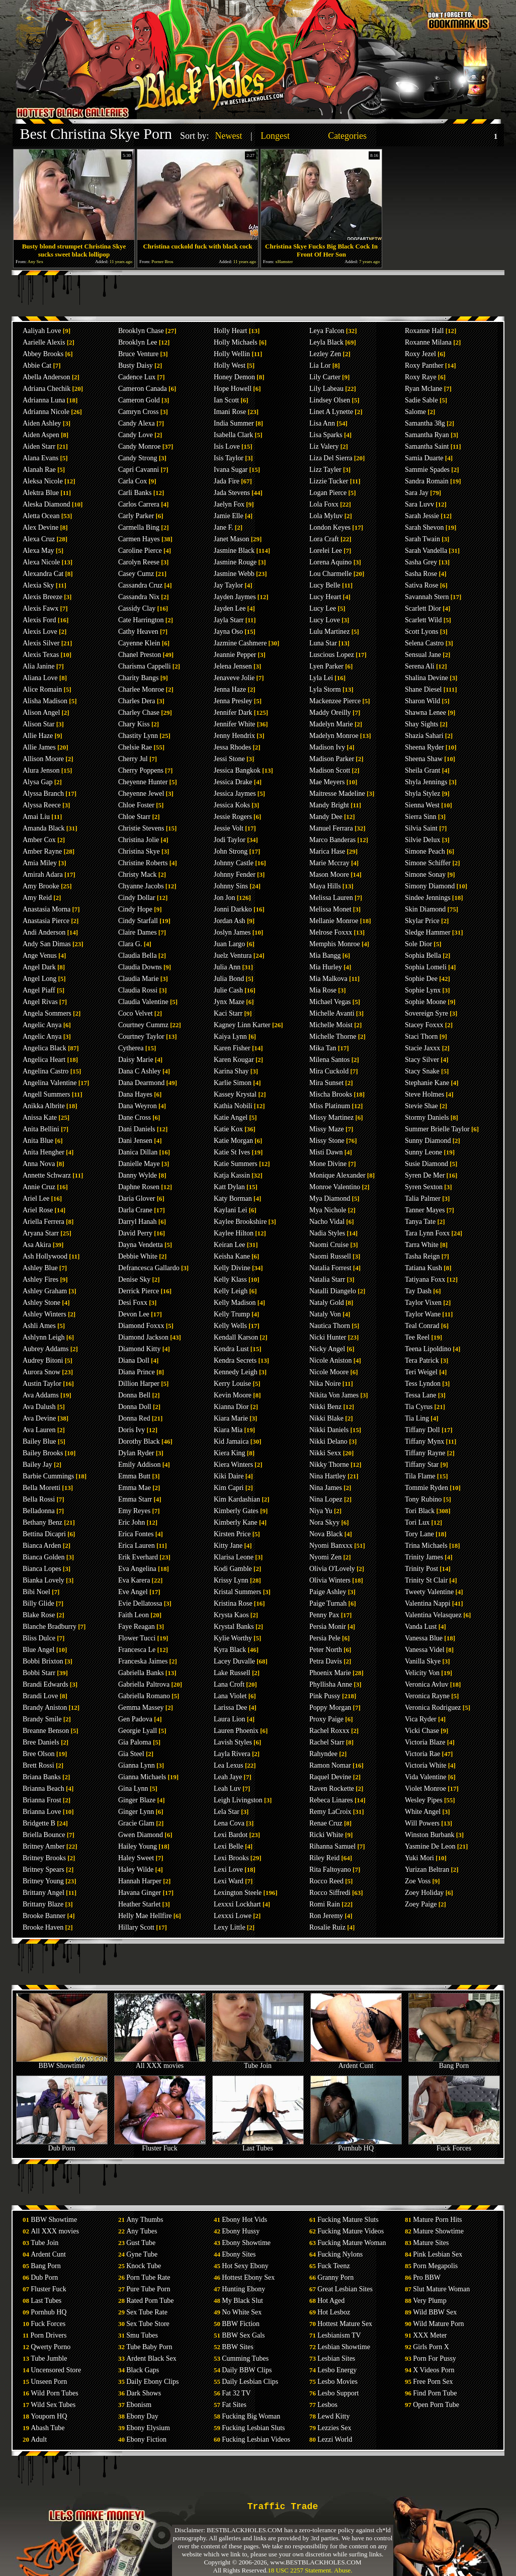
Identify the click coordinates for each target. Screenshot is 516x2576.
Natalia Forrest (330, 1268)
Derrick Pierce (138, 1291)
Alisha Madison (45, 701)
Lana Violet (230, 1696)
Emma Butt (134, 1476)
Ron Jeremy (326, 1916)
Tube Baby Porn (149, 2347)
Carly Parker (136, 516)
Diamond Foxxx (141, 1325)
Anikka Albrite (44, 1106)
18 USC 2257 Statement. (300, 2570)
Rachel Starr (327, 1742)
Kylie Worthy (233, 1638)
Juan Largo (229, 944)
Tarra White (422, 1245)
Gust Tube (140, 2243)
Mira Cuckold (329, 1071)
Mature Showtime (438, 2231)
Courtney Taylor (141, 1036)
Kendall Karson (236, 1337)
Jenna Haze (230, 689)
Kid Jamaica (231, 1441)
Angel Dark (39, 967)
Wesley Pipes (424, 1800)
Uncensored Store (56, 2370)
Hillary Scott (136, 1927)
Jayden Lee (229, 608)
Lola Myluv (326, 516)
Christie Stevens (141, 828)
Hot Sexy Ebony (245, 2266)
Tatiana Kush (423, 1268)
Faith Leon (133, 1615)
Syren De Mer (425, 1175)
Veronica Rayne (427, 1696)
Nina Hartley (327, 1476)
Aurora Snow (41, 1372)
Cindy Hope (135, 909)
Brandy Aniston (45, 1707)
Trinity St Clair (426, 1580)
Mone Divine (328, 1164)
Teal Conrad (422, 1325)
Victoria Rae (422, 1754)
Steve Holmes (424, 1094)
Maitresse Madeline (337, 793)
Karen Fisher (232, 1048)
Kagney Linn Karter (242, 1025)
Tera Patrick (422, 1360)
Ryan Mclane (423, 388)
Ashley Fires (40, 1279)
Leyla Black (326, 342)
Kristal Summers (238, 1592)
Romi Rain (324, 1904)
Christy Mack (137, 874)
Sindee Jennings (428, 897)
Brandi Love (40, 1696)
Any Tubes (141, 2231)
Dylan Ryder (136, 1453)
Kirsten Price (232, 1534)
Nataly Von (325, 1314)
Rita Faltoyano (330, 1869)
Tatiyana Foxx (425, 1279)
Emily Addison (139, 1464)
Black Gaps (142, 2370)
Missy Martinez (331, 1117)
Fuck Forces (454, 2145)
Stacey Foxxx (424, 1025)
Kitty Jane (228, 1545)
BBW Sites (237, 2347)
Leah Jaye (228, 1777)
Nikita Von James (334, 1395)
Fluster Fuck (160, 2145)
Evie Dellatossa (140, 1603)
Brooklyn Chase (141, 331)
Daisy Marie (135, 1059)
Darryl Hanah (137, 1221)
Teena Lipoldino (428, 1349)
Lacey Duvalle (234, 1661)
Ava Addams (41, 1395)
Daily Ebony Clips (152, 2381)
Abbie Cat (37, 365)
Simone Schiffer (428, 863)
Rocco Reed (326, 1881)
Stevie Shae (421, 1106)
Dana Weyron (137, 1106)
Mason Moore (329, 874)
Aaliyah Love (42, 331)
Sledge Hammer (428, 932)
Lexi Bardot (230, 1835)
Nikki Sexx (325, 1453)
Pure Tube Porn (148, 2289)
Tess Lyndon (423, 1383)
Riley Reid (324, 1858)
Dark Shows (143, 2393)
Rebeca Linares (331, 1800)
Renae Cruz (325, 1823)
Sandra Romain (427, 481)
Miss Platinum (329, 1106)
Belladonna (39, 1511)
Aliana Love (40, 678)
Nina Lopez (325, 1499)
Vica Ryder (421, 1719)
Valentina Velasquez (433, 1615)
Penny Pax (324, 1615)
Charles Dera (136, 701)
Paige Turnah (328, 1603)
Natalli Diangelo (332, 1291)
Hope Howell (232, 388)
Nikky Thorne (329, 1464)
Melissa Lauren (331, 897)
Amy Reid (37, 897)
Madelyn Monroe (334, 735)
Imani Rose (230, 412)
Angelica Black (44, 1048)
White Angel (423, 1811)
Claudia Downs (140, 967)
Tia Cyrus (419, 1406)
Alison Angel (41, 712)
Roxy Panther (424, 365)
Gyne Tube (141, 2254)
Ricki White (326, 1835)
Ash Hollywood (45, 1256)
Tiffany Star (422, 1464)
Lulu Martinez (329, 631)
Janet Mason (231, 539)
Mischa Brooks (330, 1094)
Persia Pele (324, 1638)
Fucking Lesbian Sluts (253, 2428)
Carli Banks (135, 492)
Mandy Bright (329, 805)
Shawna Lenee (425, 712)
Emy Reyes (134, 1511)
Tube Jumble (49, 2358)
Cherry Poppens (140, 770)
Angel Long (39, 978)
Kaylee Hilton (233, 1233)
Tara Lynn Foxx (427, 1233)
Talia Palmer (423, 1198)
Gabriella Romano (144, 1696)
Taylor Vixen (423, 1302)
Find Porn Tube (435, 2393)
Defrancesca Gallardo (149, 1268)
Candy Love (135, 435)
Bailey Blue (39, 1441)
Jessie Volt (228, 828)
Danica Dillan (137, 1152)
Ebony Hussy (241, 2231)
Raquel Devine (330, 1777)
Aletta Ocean (41, 516)
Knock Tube (143, 2266)
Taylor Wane (423, 1314)
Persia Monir (327, 1626)
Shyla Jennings (426, 782)
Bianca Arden (42, 1545)
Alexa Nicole (41, 562)
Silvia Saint (421, 828)
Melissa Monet (330, 909)
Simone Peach (425, 851)
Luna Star (323, 643)
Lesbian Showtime (343, 2347)
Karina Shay (231, 1071)
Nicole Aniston (330, 1360)
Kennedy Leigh (235, 1372)
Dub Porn (62, 2145)
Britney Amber (44, 1846)
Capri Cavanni (138, 469)
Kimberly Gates (236, 1511)
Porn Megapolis (435, 2266)
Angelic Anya (42, 1025)
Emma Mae (134, 1487)
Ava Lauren (39, 1430)
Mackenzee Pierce (335, 701)
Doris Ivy (131, 1430)
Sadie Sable (421, 400)
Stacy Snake (422, 1071)
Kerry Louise (232, 1383)
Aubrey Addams (45, 1349)
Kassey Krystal (235, 1094)
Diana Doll (133, 1360)
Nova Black (325, 1534)
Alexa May (38, 550)
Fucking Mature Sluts (347, 2219)
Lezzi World (334, 2439)
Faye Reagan (136, 1626)
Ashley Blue (40, 1268)
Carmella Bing (138, 527)
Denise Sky (134, 1279)
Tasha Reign (422, 1256)
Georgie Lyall (137, 1730)
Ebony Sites (238, 2254)
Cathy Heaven (138, 631)
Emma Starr (135, 1499)
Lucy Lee (322, 608)
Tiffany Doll (422, 1430)
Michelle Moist (331, 1025)
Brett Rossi (38, 1765)
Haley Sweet (136, 1858)
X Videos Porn (433, 2370)
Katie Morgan (233, 1140)
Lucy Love (324, 620)
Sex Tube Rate (146, 2312)
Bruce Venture (138, 354)
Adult (39, 2439)
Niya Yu (320, 1511)
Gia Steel (131, 1754)
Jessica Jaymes (235, 793)
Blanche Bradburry (49, 1626)
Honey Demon (234, 377)
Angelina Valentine (49, 1083)
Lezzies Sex (334, 2428)
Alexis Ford (39, 620)
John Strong (230, 851)
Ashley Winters (44, 1314)
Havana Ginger (139, 1892)
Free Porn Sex (433, 2381)
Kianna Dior (231, 1406)
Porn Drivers (49, 2335)
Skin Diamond (425, 909)
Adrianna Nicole (46, 412)
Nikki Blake (326, 1418)
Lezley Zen (325, 354)
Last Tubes (258, 2145)
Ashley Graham (45, 1291)
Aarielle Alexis (44, 342)
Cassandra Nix (138, 597)
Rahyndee (323, 1754)
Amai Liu (36, 816)
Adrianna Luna (44, 400)
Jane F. (223, 527)
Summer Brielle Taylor (437, 1129)
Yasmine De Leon (430, 1846)
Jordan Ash (229, 921)
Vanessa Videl (425, 1649)
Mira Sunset (326, 1083)
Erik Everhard (138, 1557)
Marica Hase (327, 851)
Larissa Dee (230, 1707)
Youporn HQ (49, 2416)
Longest (275, 136)
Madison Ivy (327, 747)
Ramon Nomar (330, 1765)
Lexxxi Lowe (232, 1916)
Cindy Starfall (138, 921)
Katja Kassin (232, 1175)
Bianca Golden (44, 1557)
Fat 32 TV (236, 2393)
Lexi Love (228, 1869)
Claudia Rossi (137, 990)
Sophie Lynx (423, 990)
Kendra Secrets (235, 1360)
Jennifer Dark (233, 712)
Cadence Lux (136, 377)
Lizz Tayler (325, 469)
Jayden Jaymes (235, 597)
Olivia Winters (330, 1580)
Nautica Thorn (329, 1325)
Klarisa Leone (233, 1557)
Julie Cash (228, 990)
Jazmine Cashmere (240, 643)
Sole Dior (418, 944)
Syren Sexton (424, 1187)
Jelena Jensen (233, 666)
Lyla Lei (321, 678)
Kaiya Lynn (230, 1036)
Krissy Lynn (231, 1580)
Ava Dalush (39, 1406)
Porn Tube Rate (148, 2277)
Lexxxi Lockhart (237, 1904)
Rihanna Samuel (332, 1846)
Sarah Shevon (424, 527)
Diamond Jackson (143, 1337)
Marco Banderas (332, 840)
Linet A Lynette (331, 412)
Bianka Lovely (43, 1580)
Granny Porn (335, 2277)
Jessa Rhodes (232, 747)
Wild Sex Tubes (53, 2404)
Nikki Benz (325, 1406)
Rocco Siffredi (330, 1892)
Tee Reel (417, 1337)
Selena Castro (424, 643)
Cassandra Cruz (140, 585)
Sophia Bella (423, 955)
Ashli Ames (39, 1325)
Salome (415, 412)
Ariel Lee (36, 1198)
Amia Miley (40, 863)
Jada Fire (226, 481)
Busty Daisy (135, 365)
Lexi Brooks (231, 1858)
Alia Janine (38, 666)
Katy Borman (233, 1198)
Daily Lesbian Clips (250, 2381)
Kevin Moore (232, 1395)
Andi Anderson (44, 932)
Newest (228, 136)
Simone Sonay (425, 874)
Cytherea (131, 1048)
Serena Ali (420, 666)
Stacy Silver (422, 1059)
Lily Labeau (326, 388)
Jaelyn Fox (229, 504)
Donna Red (134, 1418)
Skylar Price (422, 921)
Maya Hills (325, 886)
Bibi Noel (36, 1592)
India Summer (234, 423)
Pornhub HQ (356, 2145)
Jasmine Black (234, 550)
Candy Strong (137, 458)
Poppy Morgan (330, 1707)
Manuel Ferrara (331, 828)
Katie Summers (235, 1164)
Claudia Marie (138, 978)
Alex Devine (40, 527)
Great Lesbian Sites (345, 2289)
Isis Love (227, 446)
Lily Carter (324, 377)
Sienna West (422, 805)
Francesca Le (136, 1649)
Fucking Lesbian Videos (256, 2439)
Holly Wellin (232, 354)
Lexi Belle (228, 1846)
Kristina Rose (233, 1603)
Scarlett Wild (423, 620)
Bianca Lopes (42, 1568)
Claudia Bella (137, 955)
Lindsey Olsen (329, 400)
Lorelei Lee (325, 550)
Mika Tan (322, 1048)
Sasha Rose (421, 573)
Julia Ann (227, 967)
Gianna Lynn (136, 1765)
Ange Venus (40, 955)
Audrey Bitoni (43, 1360)
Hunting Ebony (243, 2289)
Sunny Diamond (428, 1140)
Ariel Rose (38, 1210)
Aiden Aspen (41, 435)
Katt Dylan (229, 1187)
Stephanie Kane (427, 1083)
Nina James (325, 1487)
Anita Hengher (43, 1152)
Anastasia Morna (46, 909)
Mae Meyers (327, 782)
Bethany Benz (42, 1522)
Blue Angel (38, 1649)
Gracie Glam (136, 1823)
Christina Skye (139, 851)
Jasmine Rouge (235, 562)
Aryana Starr (41, 1233)
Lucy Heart (325, 597)
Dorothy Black (139, 1441)
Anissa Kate (40, 1117)
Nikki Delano (328, 1441)
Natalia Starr (327, 1279)
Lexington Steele (238, 1892)
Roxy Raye (421, 377)
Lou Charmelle (330, 573)
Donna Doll (134, 1406)
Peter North (325, 1649)
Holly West (229, 365)
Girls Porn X (431, 2347)
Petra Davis (325, 1661)
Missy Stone (327, 1140)
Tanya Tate (420, 1221)
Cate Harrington (141, 620)
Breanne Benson (46, 1730)
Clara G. (130, 944)
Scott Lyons (422, 631)
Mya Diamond (329, 1198)
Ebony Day (142, 2416)
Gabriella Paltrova (143, 1684)
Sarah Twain (422, 539)
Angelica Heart (44, 1059)
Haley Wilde (135, 1869)
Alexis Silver (41, 643)
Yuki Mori (419, 1858)
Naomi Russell (330, 1256)
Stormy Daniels (427, 1117)
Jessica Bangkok (237, 770)
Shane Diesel (423, 689)
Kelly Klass (230, 1279)
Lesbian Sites (336, 2358)
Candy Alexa (136, 423)
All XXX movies (160, 2062)
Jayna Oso (228, 631)
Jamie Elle (228, 516)
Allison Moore (43, 759)
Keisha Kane (232, 1256)
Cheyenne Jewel (141, 793)
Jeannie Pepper (235, 654)
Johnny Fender (234, 874)
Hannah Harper (139, 1881)
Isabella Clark (233, 435)
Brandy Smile (42, 1719)
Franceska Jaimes (142, 1661)
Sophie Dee (421, 978)
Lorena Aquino (330, 562)
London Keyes (330, 527)
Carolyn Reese (138, 562)
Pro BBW (427, 2277)
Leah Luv (227, 1788)
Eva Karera (134, 1580)
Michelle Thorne (332, 1036)
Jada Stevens (232, 492)
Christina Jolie (138, 840)
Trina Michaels (426, 1545)
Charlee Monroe (141, 689)
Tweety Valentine (429, 1592)
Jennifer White (234, 724)
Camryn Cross (138, 412)
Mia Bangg (325, 955)
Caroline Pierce (140, 550)
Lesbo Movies (337, 2381)
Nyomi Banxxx (331, 1545)
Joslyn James (232, 932)
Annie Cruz (39, 1187)
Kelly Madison (235, 1302)
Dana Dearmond (141, 1083)
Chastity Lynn (138, 735)
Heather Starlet (139, 1904)
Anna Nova (39, 1164)
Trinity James (424, 1557)
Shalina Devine (426, 678)
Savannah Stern (427, 597)
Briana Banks (42, 1777)
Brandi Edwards (45, 1684)
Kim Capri (229, 1487)
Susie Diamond (426, 1164)
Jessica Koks (232, 805)
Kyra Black (230, 1649)
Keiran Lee (229, 1245)
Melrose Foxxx (330, 932)
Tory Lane (419, 1534)
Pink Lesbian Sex (437, 2254)
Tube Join (258, 2062)
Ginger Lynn (136, 1811)
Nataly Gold (326, 1302)
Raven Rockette (331, 1788)
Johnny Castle (233, 863)
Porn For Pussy (434, 2358)
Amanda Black (44, 828)
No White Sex (242, 2312)
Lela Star (226, 1811)
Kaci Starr (228, 1013)
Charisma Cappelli (144, 666)
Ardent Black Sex (151, 2358)
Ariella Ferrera (43, 1221)
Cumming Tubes (245, 2358)
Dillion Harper (138, 1383)
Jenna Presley (233, 701)
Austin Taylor (42, 1383)
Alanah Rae (39, 469)
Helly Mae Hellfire (145, 1916)
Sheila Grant (422, 770)
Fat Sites (234, 2404)
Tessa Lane (420, 1395)
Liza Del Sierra (331, 458)
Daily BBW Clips (247, 2370)
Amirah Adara (43, 874)
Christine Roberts (142, 863)
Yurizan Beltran (427, 1869)
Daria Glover (136, 1198)
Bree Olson (38, 1754)
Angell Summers (46, 1094)
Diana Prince (136, 1372)
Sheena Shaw (424, 759)
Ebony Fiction (146, 2439)
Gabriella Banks (141, 1673)
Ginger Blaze (136, 1800)
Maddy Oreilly (330, 712)
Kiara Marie (231, 1418)
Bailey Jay (37, 1464)
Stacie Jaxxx (422, 1048)
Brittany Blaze (43, 1904)
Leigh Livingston (238, 1800)
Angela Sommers (47, 1013)
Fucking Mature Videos (350, 2231)
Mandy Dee (325, 816)
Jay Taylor (228, 585)
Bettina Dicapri (44, 1534)
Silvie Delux (422, 840)
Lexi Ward (228, 1881)
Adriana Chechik (46, 388)
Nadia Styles (327, 1233)
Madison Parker (331, 759)
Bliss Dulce (39, 1638)
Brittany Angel (43, 1892)
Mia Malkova (328, 978)
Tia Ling (417, 1418)
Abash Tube (47, 2428)
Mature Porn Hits (437, 2219)
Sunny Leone (423, 1152)
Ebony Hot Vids (244, 2219)
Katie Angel (230, 1117)
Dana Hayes (135, 1094)
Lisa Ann (322, 423)
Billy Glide (38, 1603)
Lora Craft (324, 539)
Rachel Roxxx (329, 1730)
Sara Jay (416, 492)
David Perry (135, 1233)
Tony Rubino (423, 1499)
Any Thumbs (144, 2219)
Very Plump (430, 2300)
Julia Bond (229, 978)
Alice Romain (42, 689)
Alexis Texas (41, 654)
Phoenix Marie (330, 1673)
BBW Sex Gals (243, 2335)
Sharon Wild (422, 701)
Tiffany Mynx (424, 1441)
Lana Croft (229, 1684)
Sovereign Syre (426, 1013)
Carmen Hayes (139, 539)
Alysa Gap (38, 782)
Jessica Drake (233, 782)
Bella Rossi (39, 1499)
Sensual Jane (423, 654)
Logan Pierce (328, 492)
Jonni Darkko (233, 909)
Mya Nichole (327, 1210)
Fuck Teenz (333, 2266)
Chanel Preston (139, 654)
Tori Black (420, 1511)
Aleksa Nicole (43, 481)
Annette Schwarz (47, 1175)
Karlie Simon (232, 1083)
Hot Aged (331, 2300)
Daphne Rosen (138, 1187)
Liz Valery (323, 446)
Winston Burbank (430, 1835)
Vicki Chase (422, 1730)
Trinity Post (421, 1568)
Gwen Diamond (140, 1835)
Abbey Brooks (43, 354)
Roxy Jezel (420, 354)
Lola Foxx (323, 504)
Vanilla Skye (423, 1661)
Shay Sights (422, 724)
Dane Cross (134, 1117)
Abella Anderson (46, 377)
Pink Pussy (324, 1696)
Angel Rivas (40, 1002)
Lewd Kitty (333, 2416)
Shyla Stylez (422, 793)
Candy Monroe (139, 446)
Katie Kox (228, 1129)
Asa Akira (37, 1245)
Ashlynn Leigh (44, 1337)
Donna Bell (134, 1395)
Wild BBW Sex (435, 2312)
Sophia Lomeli (426, 967)
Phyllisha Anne (330, 1684)
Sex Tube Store (147, 2324)
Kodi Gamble (233, 1568)
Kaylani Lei (230, 1210)
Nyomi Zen (325, 1557)
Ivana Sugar (230, 469)
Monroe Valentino (334, 1187)
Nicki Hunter (327, 1337)
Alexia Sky (38, 585)
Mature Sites (431, 2243)
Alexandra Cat (43, 573)
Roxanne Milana (428, 342)
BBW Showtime (62, 2062)
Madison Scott (329, 770)
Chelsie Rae (135, 747)
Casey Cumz (136, 573)
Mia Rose (322, 990)
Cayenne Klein (139, 643)
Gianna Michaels (142, 1777)
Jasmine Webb (234, 573)
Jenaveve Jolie (234, 678)
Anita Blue (38, 1140)
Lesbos (327, 2404)
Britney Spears (43, 1869)
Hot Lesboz (333, 2312)
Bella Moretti (41, 1487)
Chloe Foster (136, 805)
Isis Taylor (228, 458)
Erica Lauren (136, 1545)
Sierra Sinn (421, 816)
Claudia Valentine (143, 1002)
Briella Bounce (44, 1835)
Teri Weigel (421, 1372)
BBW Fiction (241, 2324)
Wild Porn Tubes (54, 2393)
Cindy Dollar (136, 897)
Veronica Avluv (426, 1684)
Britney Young (43, 1881)
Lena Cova (229, 1823)
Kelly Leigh (230, 1291)
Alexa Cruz (39, 539)
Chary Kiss (134, 724)
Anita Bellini (41, 1129)
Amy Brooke (41, 886)
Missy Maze (326, 1129)
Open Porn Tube (436, 2404)
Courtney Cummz (143, 1025)
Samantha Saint (427, 446)
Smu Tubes (142, 2335)
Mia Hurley (325, 967)
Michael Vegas (330, 1002)
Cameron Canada (142, 388)
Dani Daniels (136, 1129)
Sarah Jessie (422, 516)
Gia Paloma (134, 1742)
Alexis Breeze (42, 597)
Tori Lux (417, 1522)
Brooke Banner (44, 1916)
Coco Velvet (135, 1013)
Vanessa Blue (424, 1638)
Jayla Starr (228, 620)
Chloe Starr (134, 816)
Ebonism (138, 2404)
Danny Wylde (137, 1175)
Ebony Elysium (148, 2428)
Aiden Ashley (42, 423)
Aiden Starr (39, 446)
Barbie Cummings (48, 1476)
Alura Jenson (41, 770)
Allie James (39, 747)
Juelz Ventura (233, 955)
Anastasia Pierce (46, 921)
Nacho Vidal (327, 1221)
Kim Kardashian (237, 1499)
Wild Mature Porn (438, 2324)
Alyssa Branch (43, 793)
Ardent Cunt (356, 2062)
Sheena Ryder (424, 747)
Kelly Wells (230, 1325)
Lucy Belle (324, 585)
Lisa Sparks (325, 435)
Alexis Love (40, 631)
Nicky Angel (327, 1349)
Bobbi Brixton (43, 1661)
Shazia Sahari (424, 735)
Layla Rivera (232, 1754)
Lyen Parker (326, 666)
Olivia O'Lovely (332, 1568)
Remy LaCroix (330, 1811)
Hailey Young (137, 1846)
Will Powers (422, 1823)
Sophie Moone (425, 1002)
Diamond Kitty (139, 1349)
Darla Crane (135, 1210)
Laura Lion (229, 1719)
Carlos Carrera (138, 504)
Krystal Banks (234, 1626)
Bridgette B (39, 1823)
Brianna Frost (42, 1800)
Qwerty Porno (50, 2347)
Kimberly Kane (235, 1522)
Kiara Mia (228, 1430)
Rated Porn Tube (150, 2300)
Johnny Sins (231, 886)
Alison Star (38, 724)
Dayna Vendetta (140, 1245)
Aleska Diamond (46, 504)
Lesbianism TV (339, 2335)
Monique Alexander (337, 1175)
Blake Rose (39, 1615)
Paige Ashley (328, 1592)
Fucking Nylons (340, 2254)
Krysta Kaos (231, 1615)
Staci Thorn (421, 1036)
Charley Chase (138, 712)
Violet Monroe (425, 1788)
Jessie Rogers (233, 816)
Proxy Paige (326, 1719)
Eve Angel (133, 1592)
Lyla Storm (325, 689)
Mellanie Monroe (334, 921)
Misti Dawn (326, 1152)
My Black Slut (242, 2300)
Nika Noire (325, 1383)
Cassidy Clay (136, 608)
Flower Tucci (136, 1638)
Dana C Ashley (139, 1071)
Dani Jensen (135, 1140)
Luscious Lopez (331, 654)
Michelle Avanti (332, 1013)
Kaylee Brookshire (240, 1221)
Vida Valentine (426, 1777)
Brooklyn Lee (137, 342)
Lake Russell (232, 1673)
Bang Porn (454, 2062)
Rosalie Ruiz (327, 1927)
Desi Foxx (132, 1302)
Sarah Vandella (426, 550)
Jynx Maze (229, 1002)
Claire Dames (137, 932)
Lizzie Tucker (328, 481)
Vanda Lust (421, 1626)
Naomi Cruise (329, 1245)
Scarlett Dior (423, 608)
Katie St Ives (232, 1152)
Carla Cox (132, 481)
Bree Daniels (41, 1742)
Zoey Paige (421, 1904)
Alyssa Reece (42, 805)
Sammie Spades (427, 469)
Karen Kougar (234, 1059)
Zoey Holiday (424, 1892)
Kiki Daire (228, 1476)
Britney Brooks (44, 1858)
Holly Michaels (235, 342)
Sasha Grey (421, 562)
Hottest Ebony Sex (248, 2277)
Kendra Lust (231, 1349)
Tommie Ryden (426, 1487)
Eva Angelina (137, 1568)
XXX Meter (430, 2335)
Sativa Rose (422, 585)
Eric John (131, 1522)
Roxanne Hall (424, 331)
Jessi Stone (229, 759)
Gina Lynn (133, 1788)
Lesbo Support (338, 2393)
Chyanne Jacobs (141, 886)
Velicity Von (422, 1673)
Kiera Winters (233, 1464)
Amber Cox (39, 840)
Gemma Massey (141, 1707)
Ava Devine (39, 1418)
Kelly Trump (232, 1314)
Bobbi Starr (39, 1673)
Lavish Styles (233, 1742)
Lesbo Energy (337, 2370)
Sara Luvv (419, 504)
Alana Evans (40, 458)
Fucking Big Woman (251, 2416)
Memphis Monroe (334, 944)
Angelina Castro (45, 1071)
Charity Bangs (138, 678)
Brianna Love (42, 1811)
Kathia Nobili (233, 1106)
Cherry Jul (133, 759)
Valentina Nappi (428, 1603)
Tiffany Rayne (425, 1453)
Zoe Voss (418, 1881)
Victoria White (425, 1765)
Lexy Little (229, 1927)
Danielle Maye (139, 1164)
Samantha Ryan (427, 435)
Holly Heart (230, 331)
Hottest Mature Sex (344, 2324)
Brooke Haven (43, 1927)
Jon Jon (224, 897)
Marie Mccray (329, 863)
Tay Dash (418, 1291)
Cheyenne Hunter (142, 782)
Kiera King (229, 1453)
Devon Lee (133, 1314)
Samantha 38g (425, 423)
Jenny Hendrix (234, 735)
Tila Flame (420, 1476)
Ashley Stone (41, 1302)
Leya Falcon (327, 331)
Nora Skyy (324, 1522)
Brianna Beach (43, 1788)
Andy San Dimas (47, 944)
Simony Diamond (430, 886)
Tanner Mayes (425, 1210)
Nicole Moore (329, 1372)
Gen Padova (135, 1719)
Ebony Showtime (246, 2243)
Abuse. (343, 2570)
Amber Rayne (42, 851)
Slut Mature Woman (441, 2289)
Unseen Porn (49, 2381)
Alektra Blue (41, 492)
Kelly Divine (232, 1268)
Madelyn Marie (331, 724)
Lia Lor (319, 365)
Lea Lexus (228, 1765)
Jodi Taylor (229, 840)
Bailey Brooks (43, 1453)
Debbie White (137, 1256)
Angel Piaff (39, 990)
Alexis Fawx (40, 608)
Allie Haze (38, 735)
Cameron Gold (139, 400)
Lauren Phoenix (236, 1730)
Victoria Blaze (425, 1742)
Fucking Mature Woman (351, 2243)
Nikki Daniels (329, 1430)
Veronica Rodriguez (433, 1707)
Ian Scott (226, 400)
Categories (347, 136)
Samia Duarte (424, 458)
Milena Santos (329, 1059)
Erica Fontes (135, 1534)
